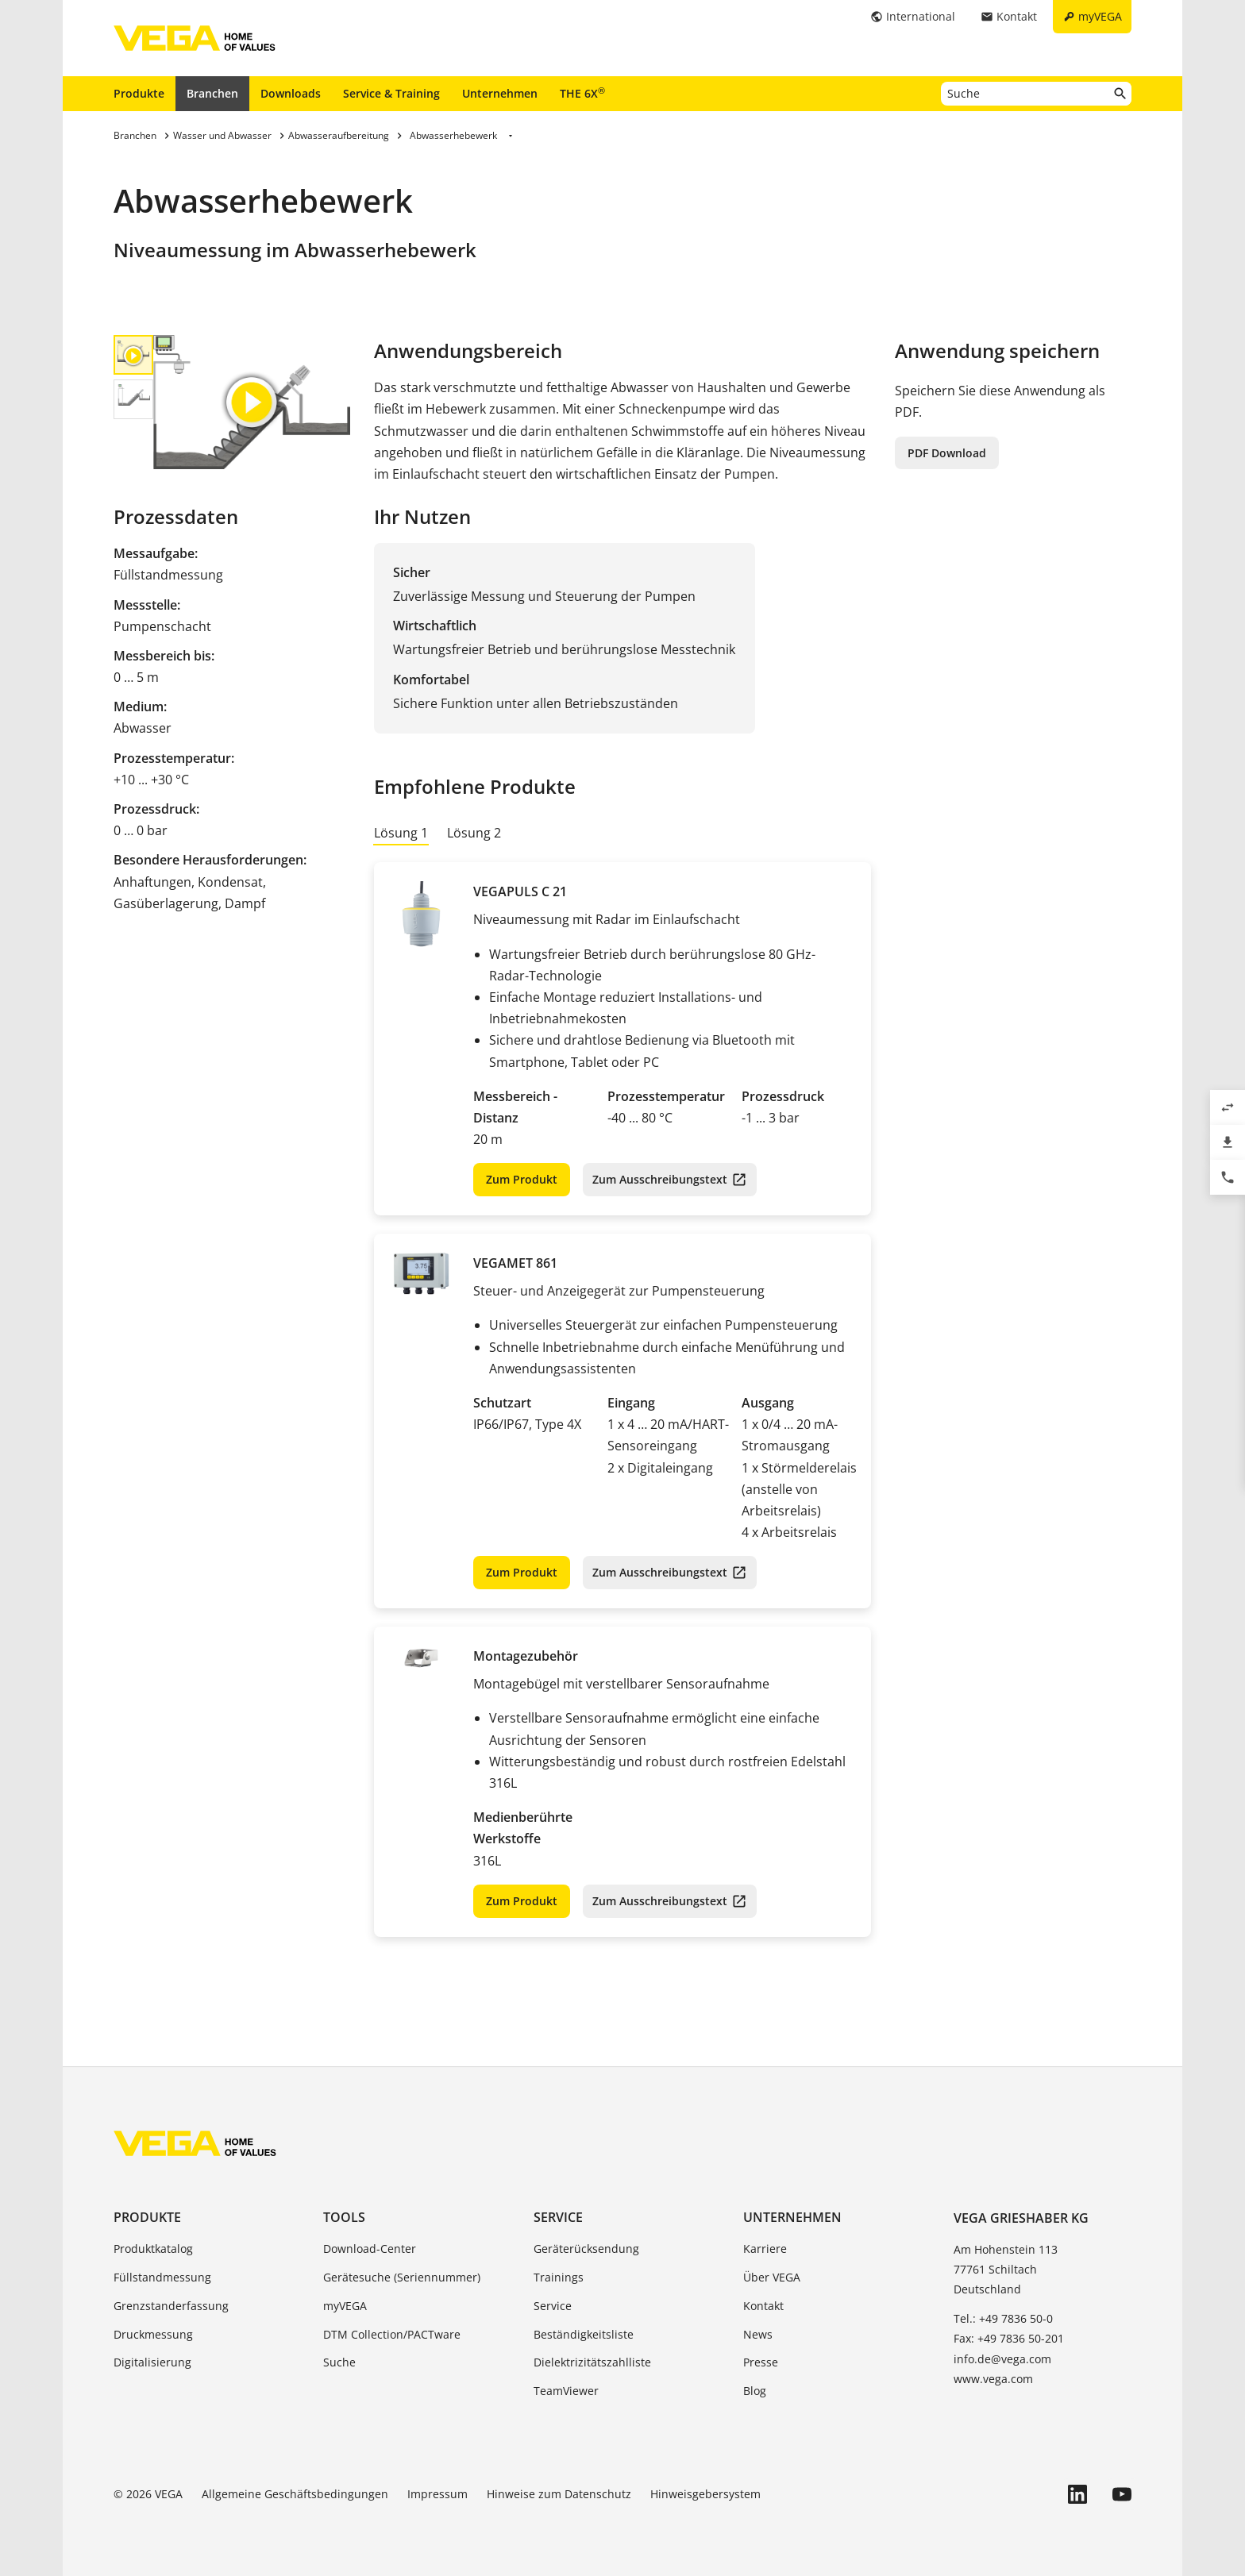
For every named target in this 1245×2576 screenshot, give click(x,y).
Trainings (559, 2277)
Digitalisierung (152, 2362)
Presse (760, 2362)
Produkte (139, 93)
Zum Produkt (521, 1179)
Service (558, 2217)
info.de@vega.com (1002, 2358)
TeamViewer (566, 2390)
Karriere (765, 2248)
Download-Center (369, 2248)
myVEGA (345, 2305)
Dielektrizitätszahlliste (592, 2362)
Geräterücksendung (586, 2248)
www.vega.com (993, 2378)
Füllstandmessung (162, 2277)
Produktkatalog (153, 2248)
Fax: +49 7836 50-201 (1009, 2338)
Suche (339, 2362)
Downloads (290, 93)
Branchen (212, 93)
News (758, 2334)
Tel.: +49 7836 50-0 (1003, 2318)
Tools (344, 2217)
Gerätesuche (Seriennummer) (401, 2277)
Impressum (437, 2493)
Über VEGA (771, 2277)
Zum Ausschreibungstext (659, 1179)
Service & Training (391, 93)
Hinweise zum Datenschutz (559, 2493)
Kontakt (763, 2305)
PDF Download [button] (947, 452)
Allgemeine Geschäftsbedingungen (295, 2493)
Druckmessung (153, 2334)
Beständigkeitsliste (584, 2334)
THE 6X (582, 93)
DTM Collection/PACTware (392, 2334)
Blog (754, 2390)
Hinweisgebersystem (705, 2493)
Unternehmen (500, 93)
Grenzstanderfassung (171, 2305)
